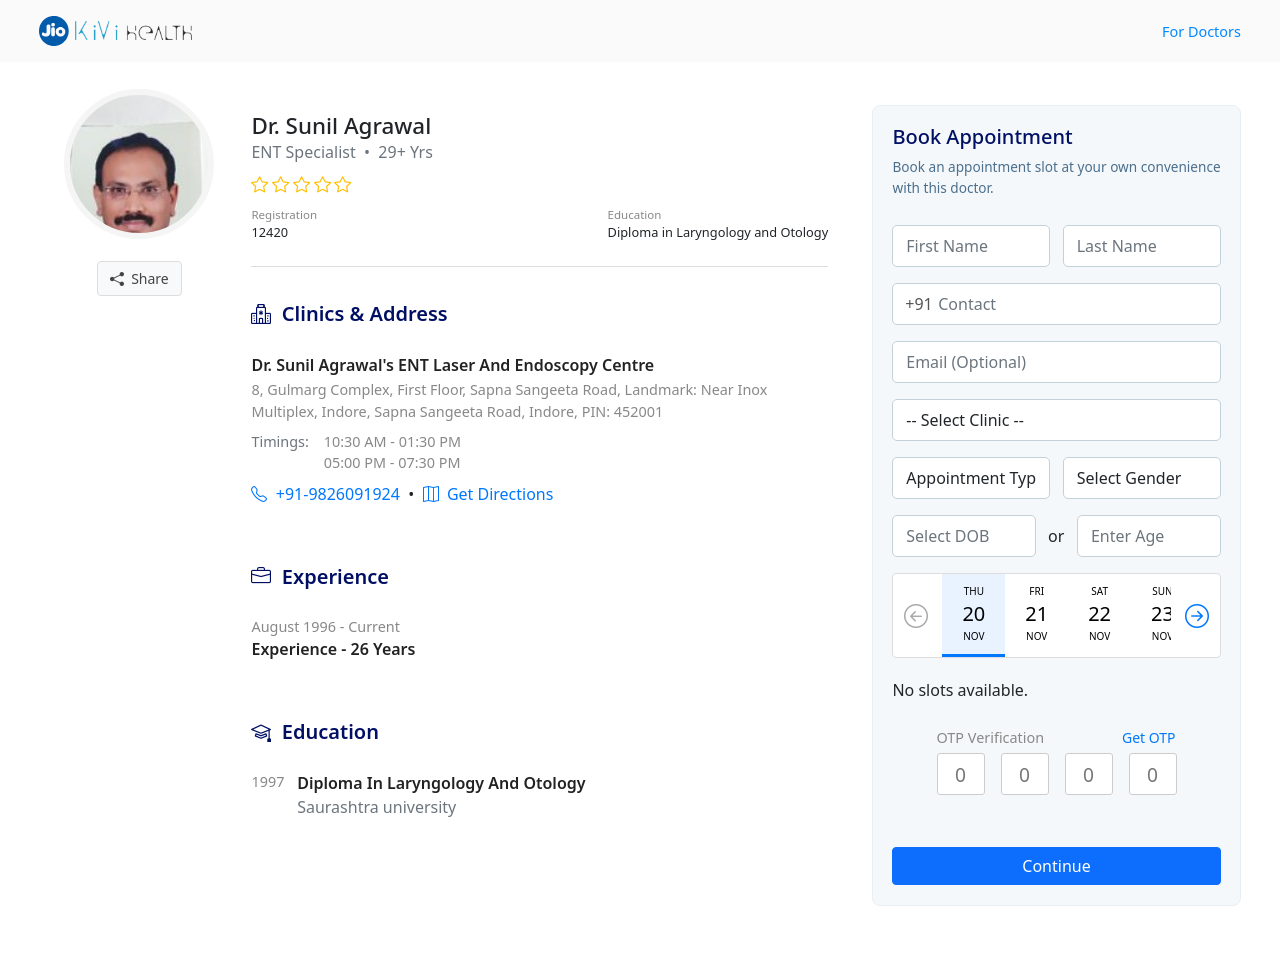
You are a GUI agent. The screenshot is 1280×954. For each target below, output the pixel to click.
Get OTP (1149, 737)
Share (139, 278)
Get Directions (488, 494)
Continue (1056, 866)
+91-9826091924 (325, 494)
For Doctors (1201, 31)
